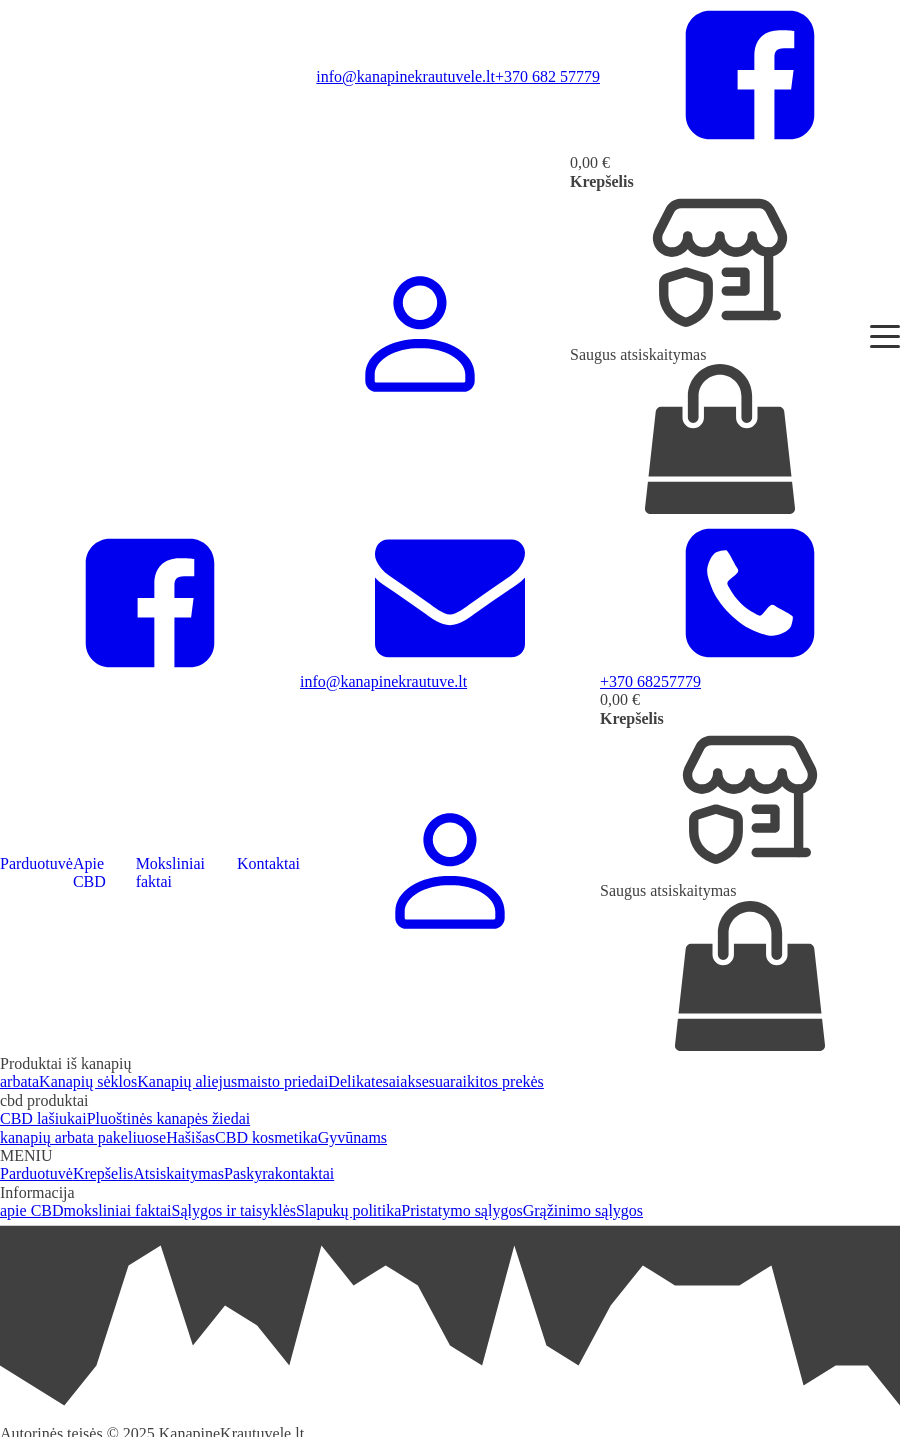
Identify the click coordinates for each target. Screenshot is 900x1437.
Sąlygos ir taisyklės (234, 1210)
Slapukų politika (348, 1210)
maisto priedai (282, 1081)
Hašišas (190, 1137)
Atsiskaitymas (178, 1173)
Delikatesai (364, 1081)
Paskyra (249, 1173)
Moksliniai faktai (170, 872)
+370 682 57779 (547, 76)
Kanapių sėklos (88, 1081)
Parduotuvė (36, 863)
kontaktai (305, 1173)
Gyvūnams (352, 1137)
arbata (19, 1081)
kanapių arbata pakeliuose (83, 1137)
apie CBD (32, 1210)
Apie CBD (89, 872)
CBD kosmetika (266, 1137)
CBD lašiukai (43, 1118)
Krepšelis (103, 1173)
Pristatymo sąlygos (461, 1210)
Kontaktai (268, 863)
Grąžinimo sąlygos (583, 1210)
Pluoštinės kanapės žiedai (169, 1118)
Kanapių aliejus (187, 1081)
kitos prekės (505, 1081)
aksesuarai (433, 1081)
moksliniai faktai (118, 1210)
